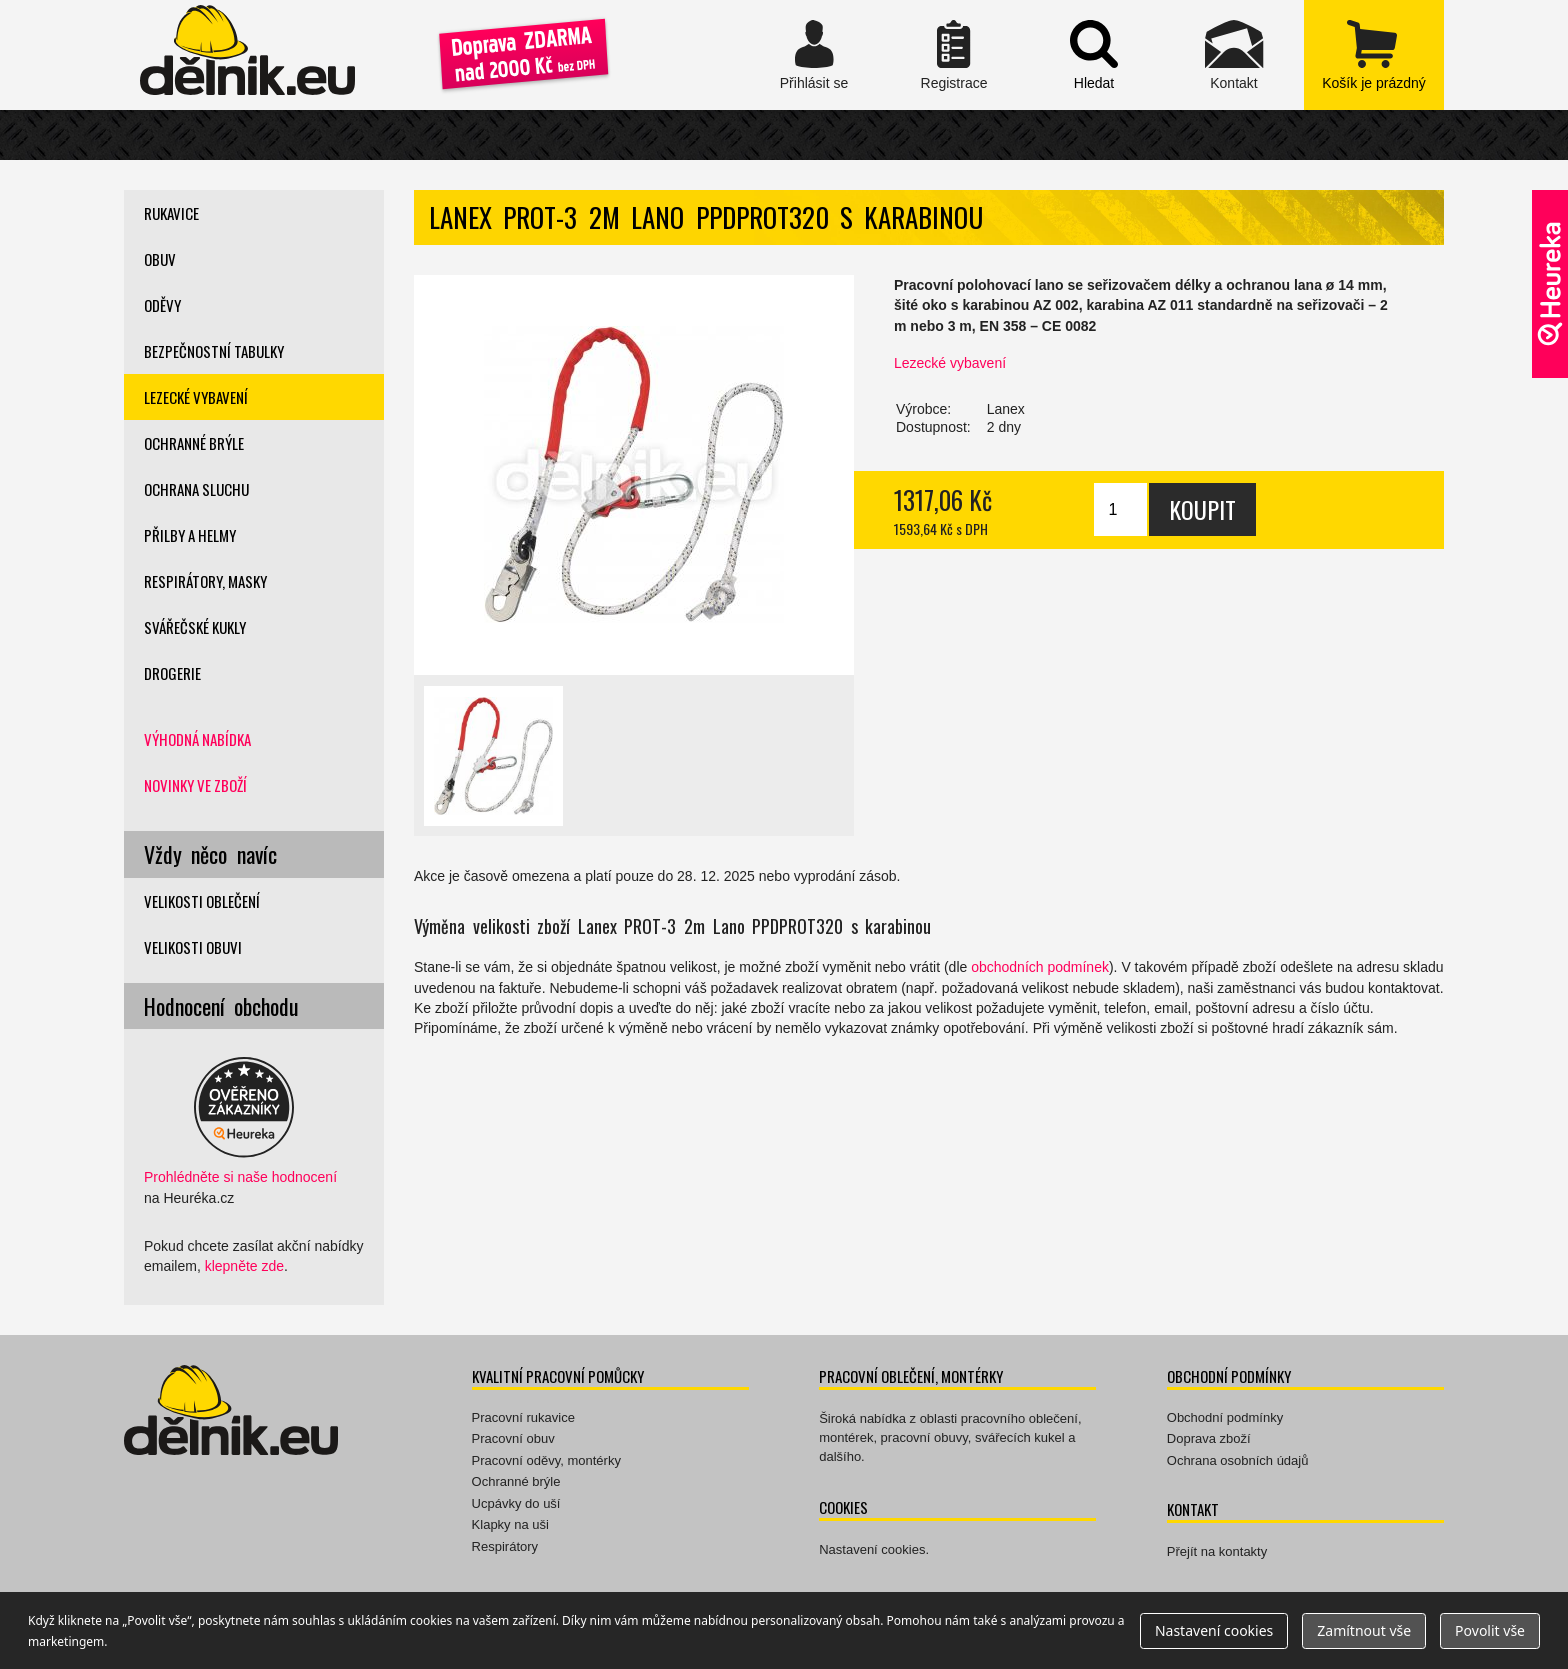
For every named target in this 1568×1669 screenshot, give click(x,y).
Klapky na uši (510, 1524)
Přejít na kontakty (1217, 1551)
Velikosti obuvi (193, 947)
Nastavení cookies (872, 1549)
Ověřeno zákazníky (1550, 284)
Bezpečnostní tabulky (214, 351)
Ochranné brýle (194, 443)
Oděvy (162, 305)
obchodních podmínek (1040, 967)
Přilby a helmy (190, 535)
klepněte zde (244, 1266)
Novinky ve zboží (195, 785)
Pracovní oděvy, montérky (546, 1460)
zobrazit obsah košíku (1374, 55)
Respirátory (505, 1546)
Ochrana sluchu (196, 489)
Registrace (954, 55)
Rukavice (171, 213)
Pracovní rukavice (523, 1417)
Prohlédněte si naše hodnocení (240, 1177)
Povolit (1490, 1630)
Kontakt (1234, 55)
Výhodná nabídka (197, 739)
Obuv (160, 259)
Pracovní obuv (513, 1438)
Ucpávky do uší (516, 1503)
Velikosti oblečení (202, 901)
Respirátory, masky (205, 581)
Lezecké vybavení (950, 363)
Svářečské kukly (195, 627)
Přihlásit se (814, 55)
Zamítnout (1364, 1630)
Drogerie (172, 673)
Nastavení (1214, 1630)
